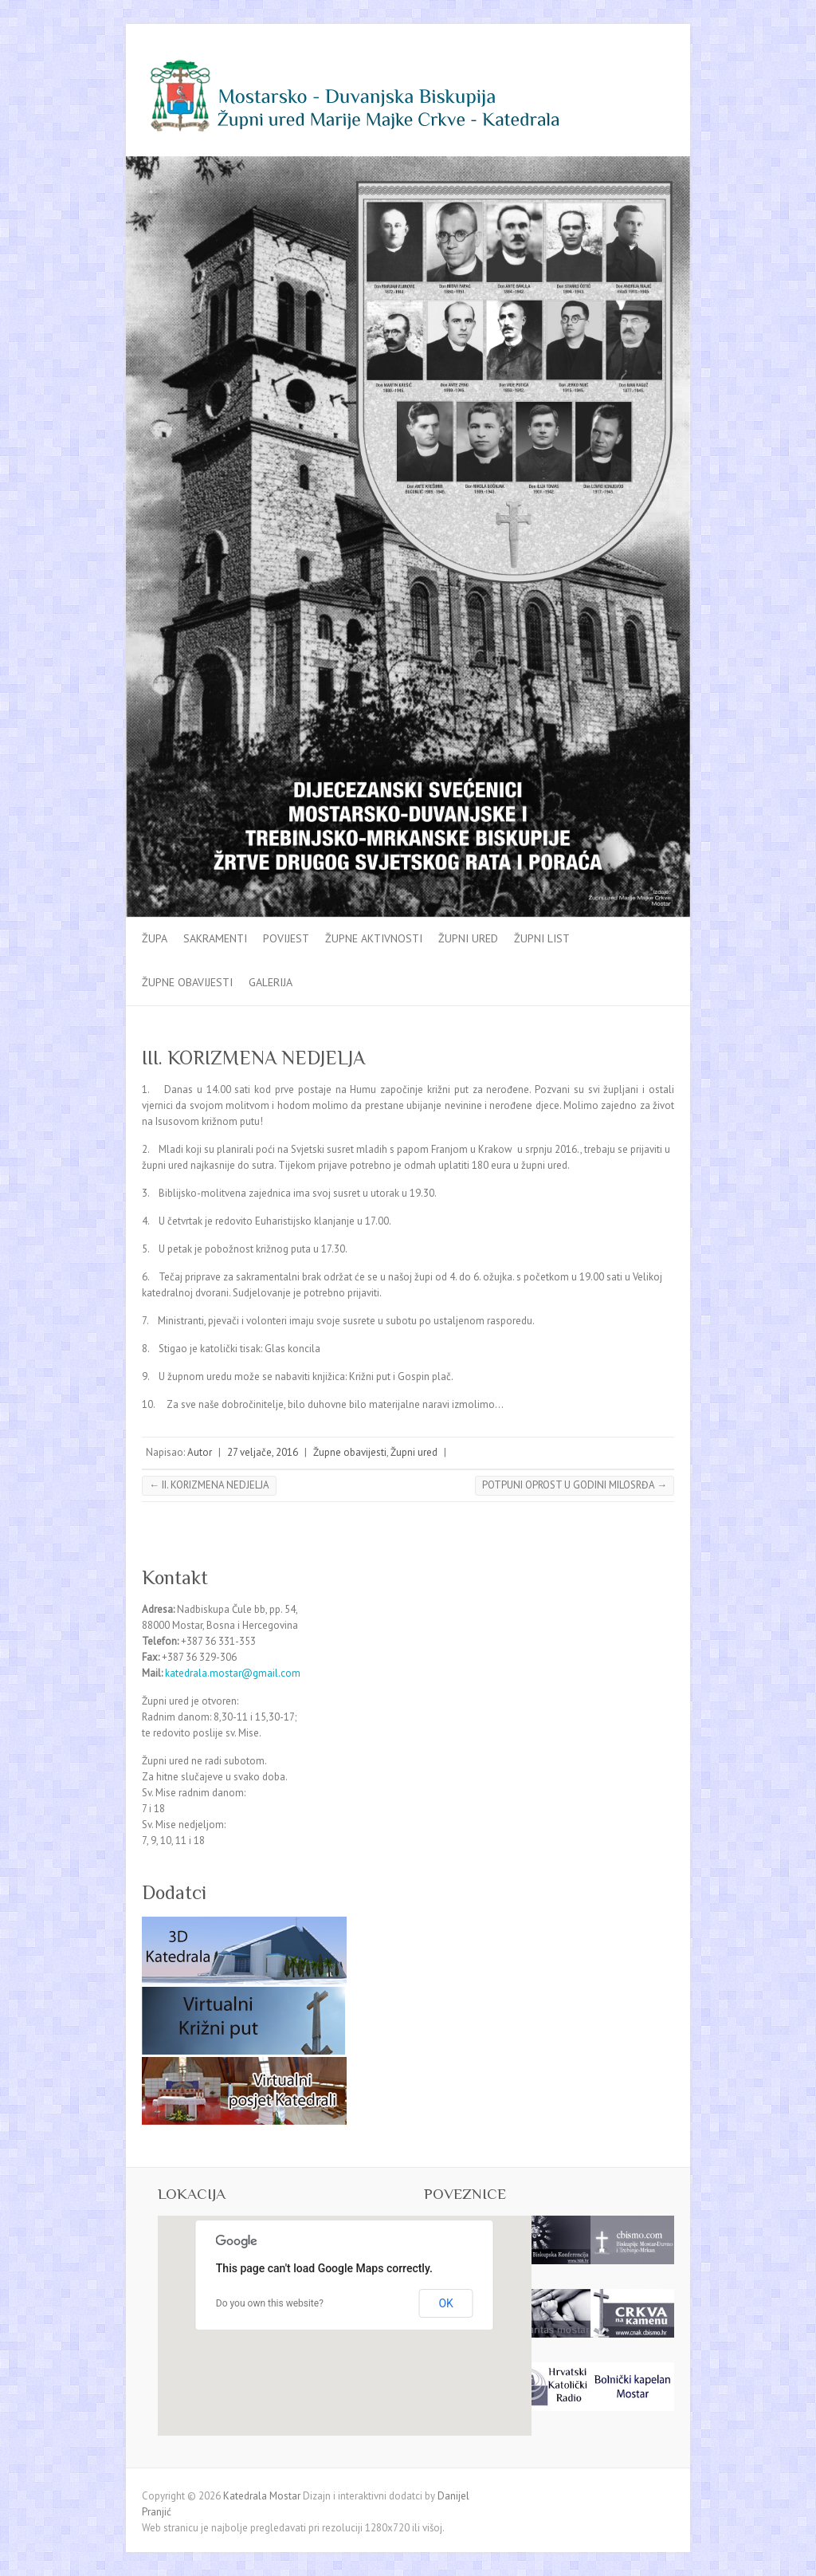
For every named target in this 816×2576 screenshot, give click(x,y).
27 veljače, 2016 (262, 1452)
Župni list (542, 938)
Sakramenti (215, 938)
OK (445, 2303)
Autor (199, 1452)
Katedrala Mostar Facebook (634, 66)
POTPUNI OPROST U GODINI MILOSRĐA (574, 1485)
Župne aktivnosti (373, 938)
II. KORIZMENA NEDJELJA (209, 1485)
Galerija (270, 982)
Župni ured (468, 938)
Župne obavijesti (187, 982)
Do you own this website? (270, 2303)
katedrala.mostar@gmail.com (232, 1673)
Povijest (286, 938)
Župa (154, 938)
